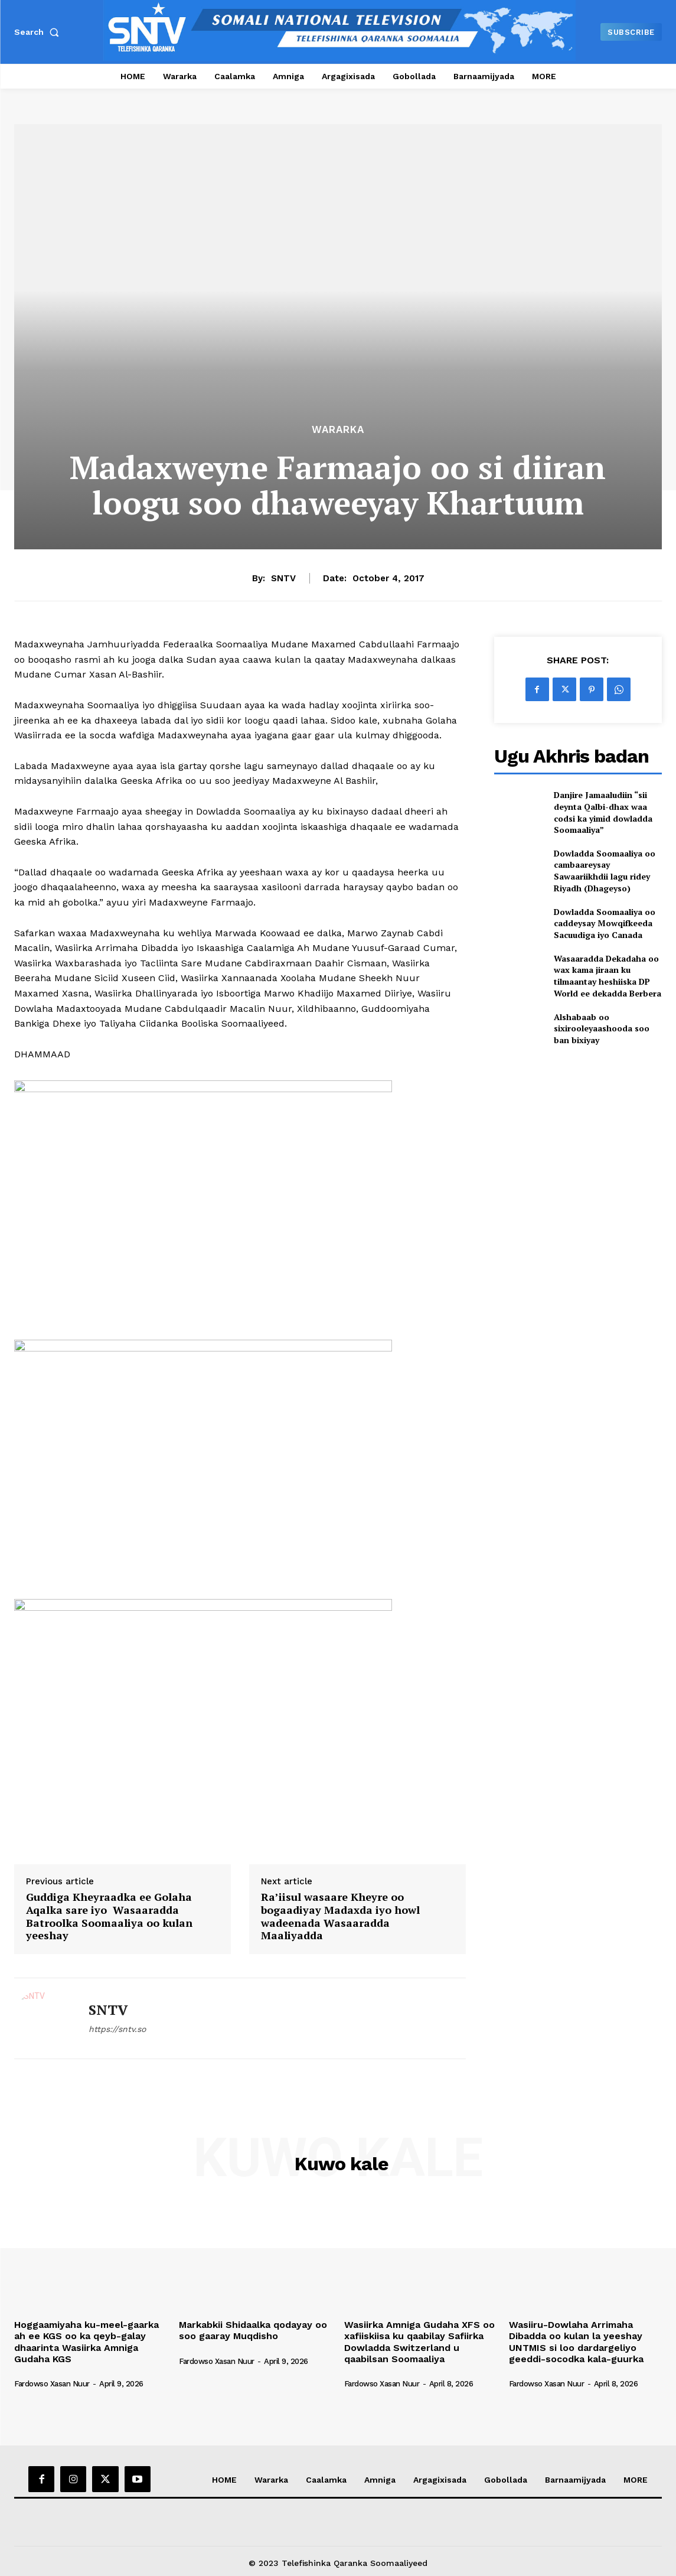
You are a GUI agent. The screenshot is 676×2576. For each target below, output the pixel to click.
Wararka (338, 430)
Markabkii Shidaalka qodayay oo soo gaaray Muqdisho (253, 2330)
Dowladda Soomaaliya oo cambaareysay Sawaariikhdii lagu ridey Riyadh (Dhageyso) (604, 871)
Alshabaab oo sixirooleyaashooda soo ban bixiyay (601, 1028)
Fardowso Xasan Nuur (52, 2383)
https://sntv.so (117, 2029)
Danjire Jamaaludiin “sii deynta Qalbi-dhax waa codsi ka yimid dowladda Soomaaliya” (603, 812)
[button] (39, 31)
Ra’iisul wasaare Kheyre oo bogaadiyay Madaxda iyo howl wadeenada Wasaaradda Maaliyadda (340, 1916)
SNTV (283, 578)
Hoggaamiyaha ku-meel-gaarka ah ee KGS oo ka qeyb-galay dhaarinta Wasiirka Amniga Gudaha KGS (86, 2342)
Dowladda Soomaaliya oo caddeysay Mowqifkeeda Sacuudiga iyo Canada (604, 923)
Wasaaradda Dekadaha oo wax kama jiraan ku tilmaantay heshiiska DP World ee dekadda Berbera (607, 976)
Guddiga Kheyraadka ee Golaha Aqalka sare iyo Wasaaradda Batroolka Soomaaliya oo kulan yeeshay (109, 1916)
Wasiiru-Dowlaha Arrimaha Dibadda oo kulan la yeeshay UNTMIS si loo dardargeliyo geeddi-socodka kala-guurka (576, 2342)
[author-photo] (58, 2374)
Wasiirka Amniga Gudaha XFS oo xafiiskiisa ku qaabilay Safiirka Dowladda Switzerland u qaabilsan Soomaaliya (419, 2342)
